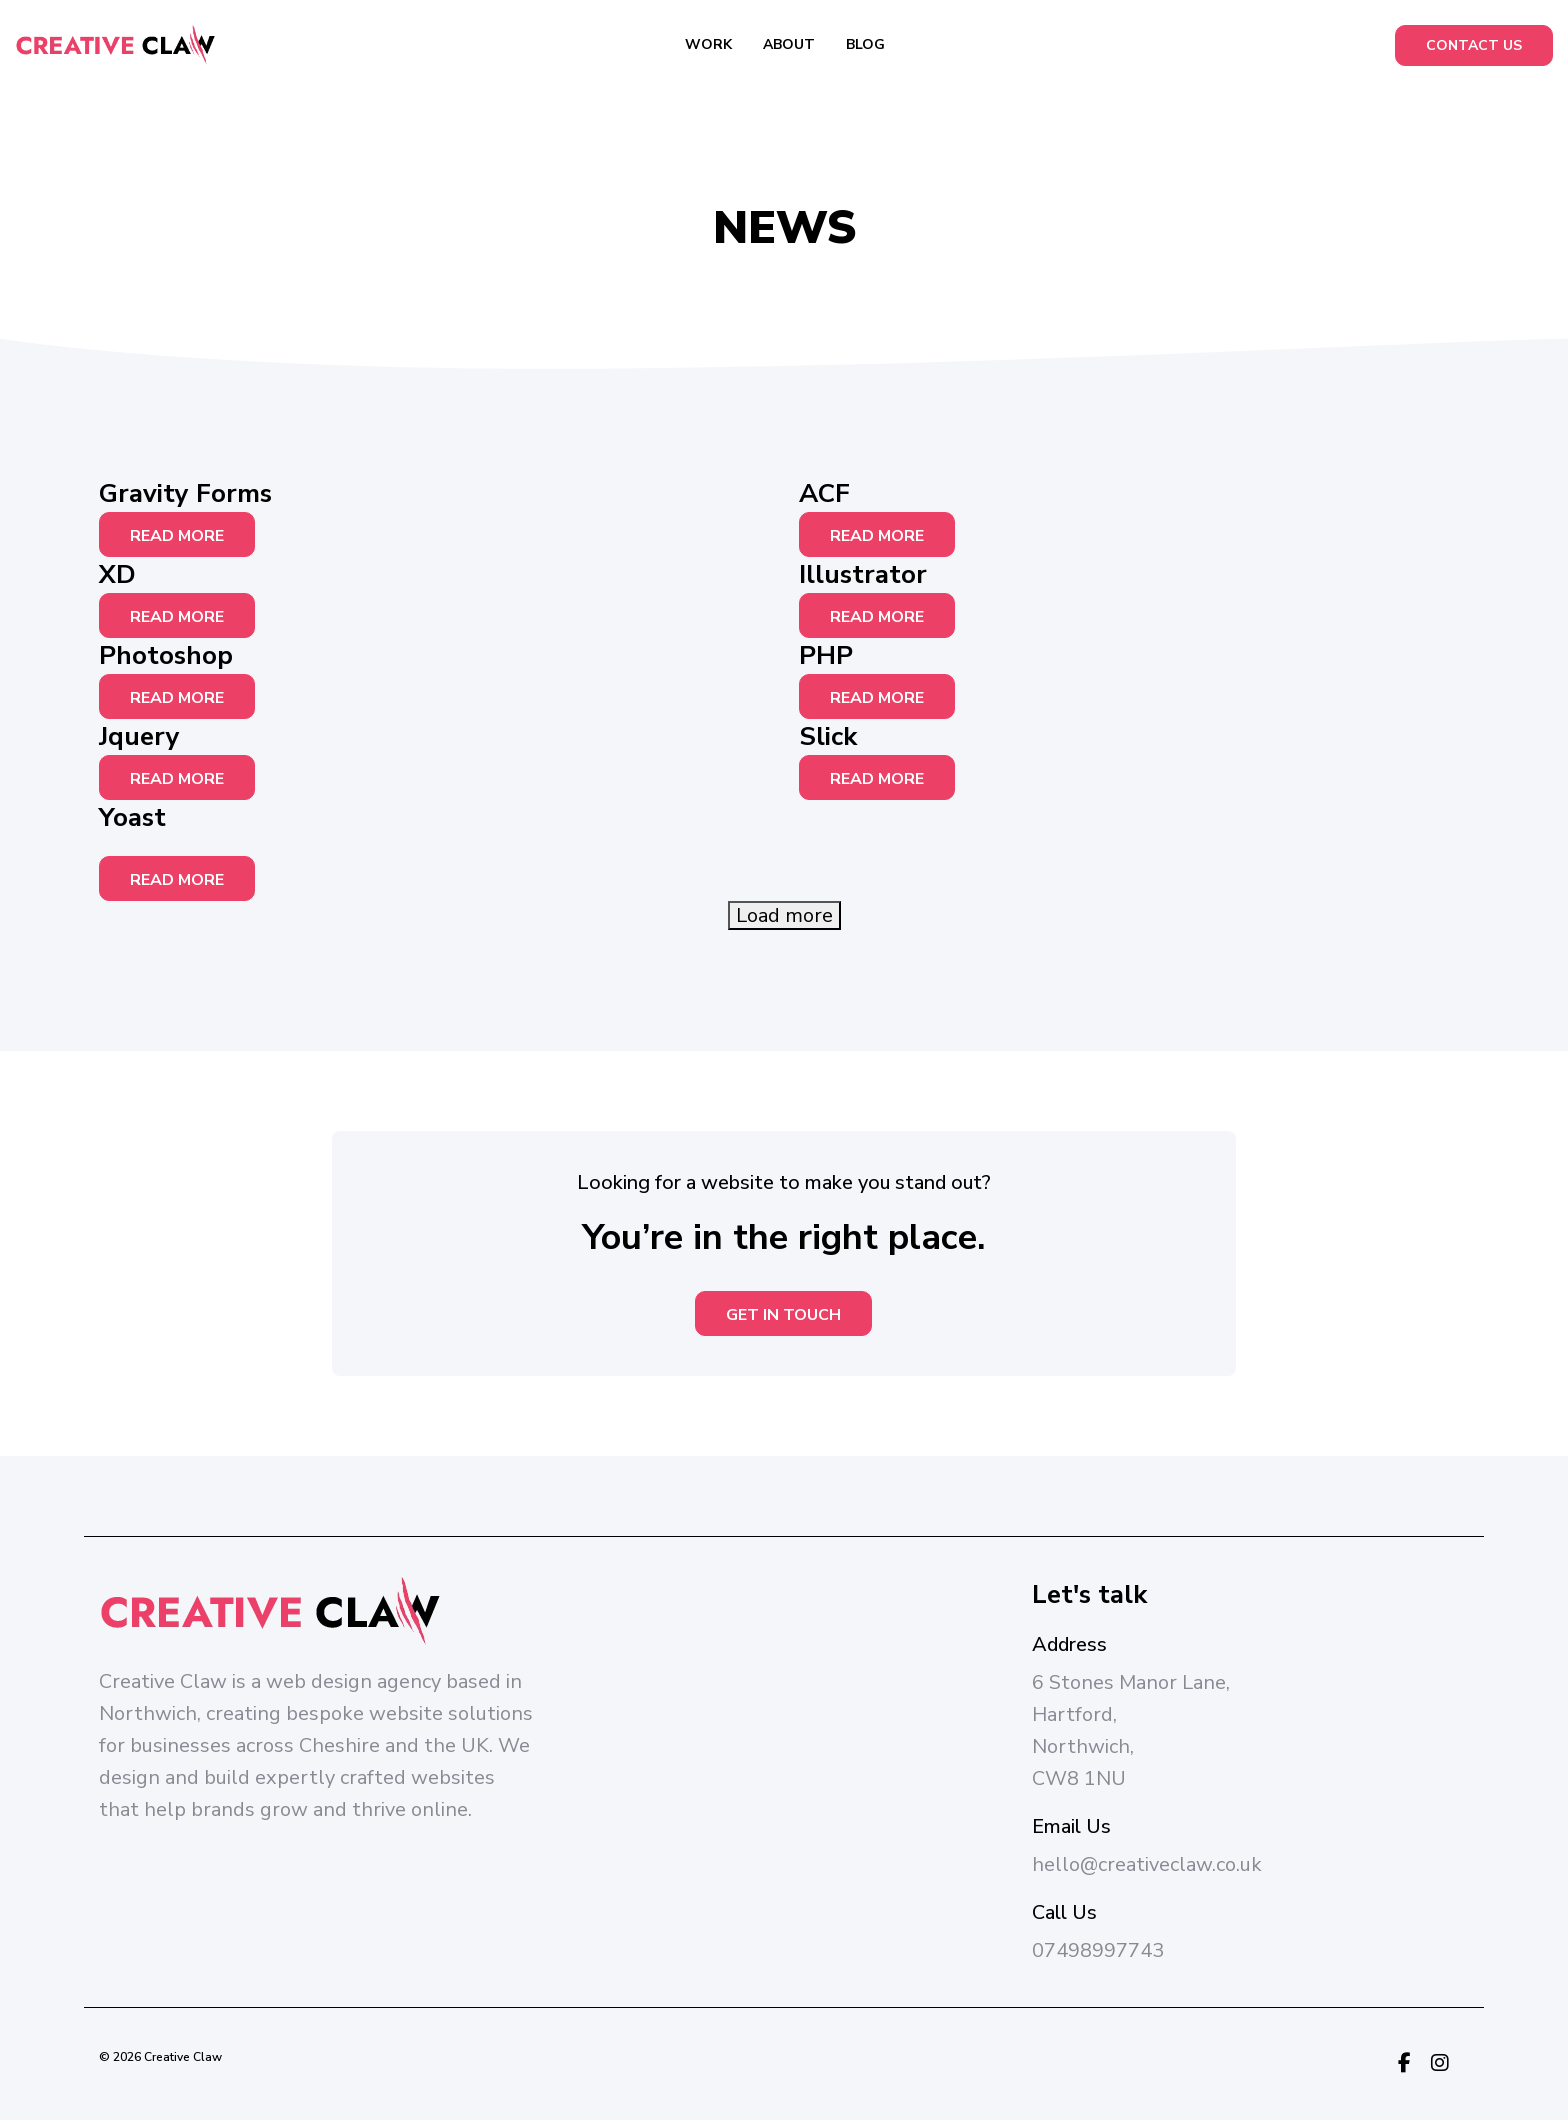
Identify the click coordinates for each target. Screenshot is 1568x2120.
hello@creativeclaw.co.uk (1147, 1864)
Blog (865, 44)
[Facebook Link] (1404, 2064)
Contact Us (1474, 45)
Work (708, 44)
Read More (177, 536)
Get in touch (783, 1315)
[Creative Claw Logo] (115, 45)
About (789, 44)
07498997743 (1098, 1950)
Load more (784, 915)
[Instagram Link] (1440, 2064)
